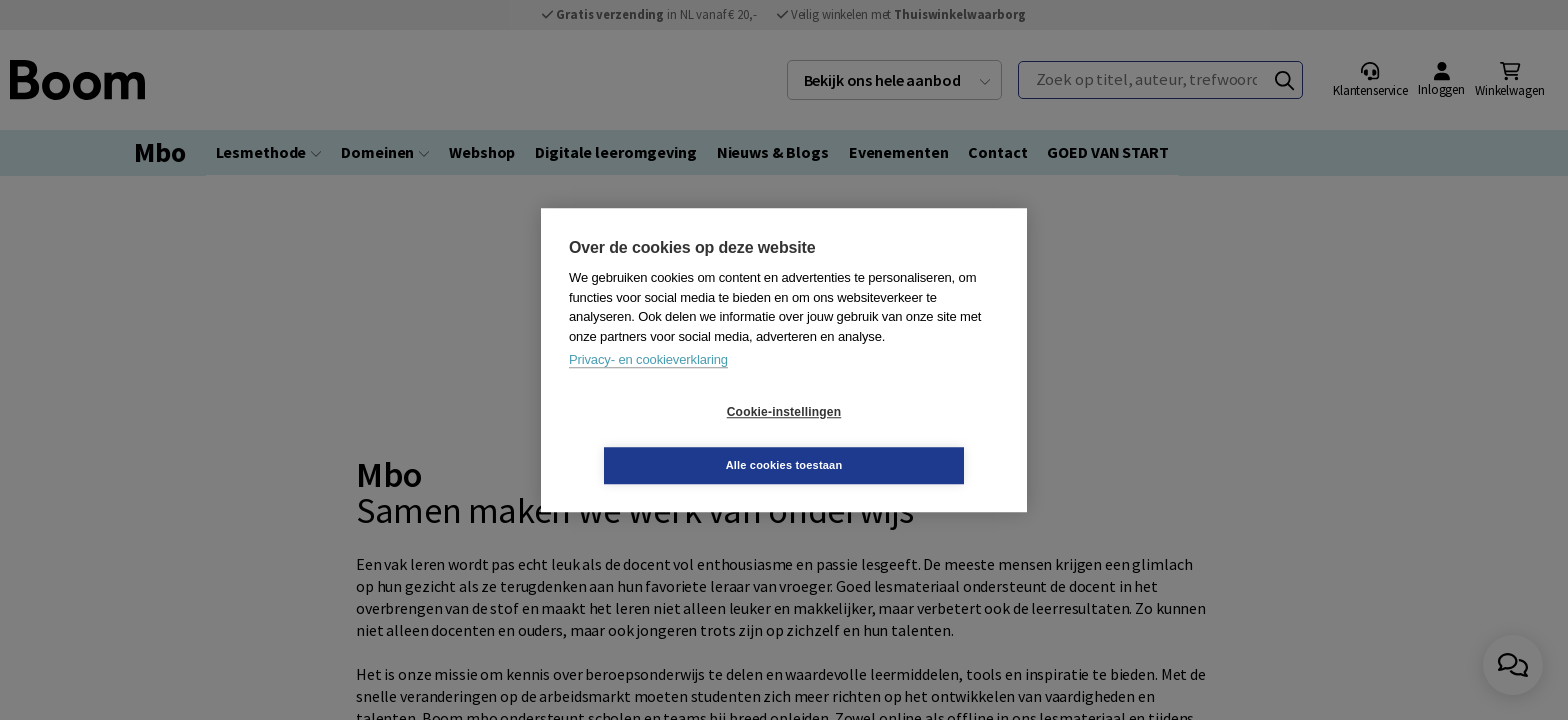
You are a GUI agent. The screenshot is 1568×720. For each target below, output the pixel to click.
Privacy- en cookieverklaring (648, 386)
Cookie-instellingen (665, 439)
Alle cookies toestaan (903, 438)
